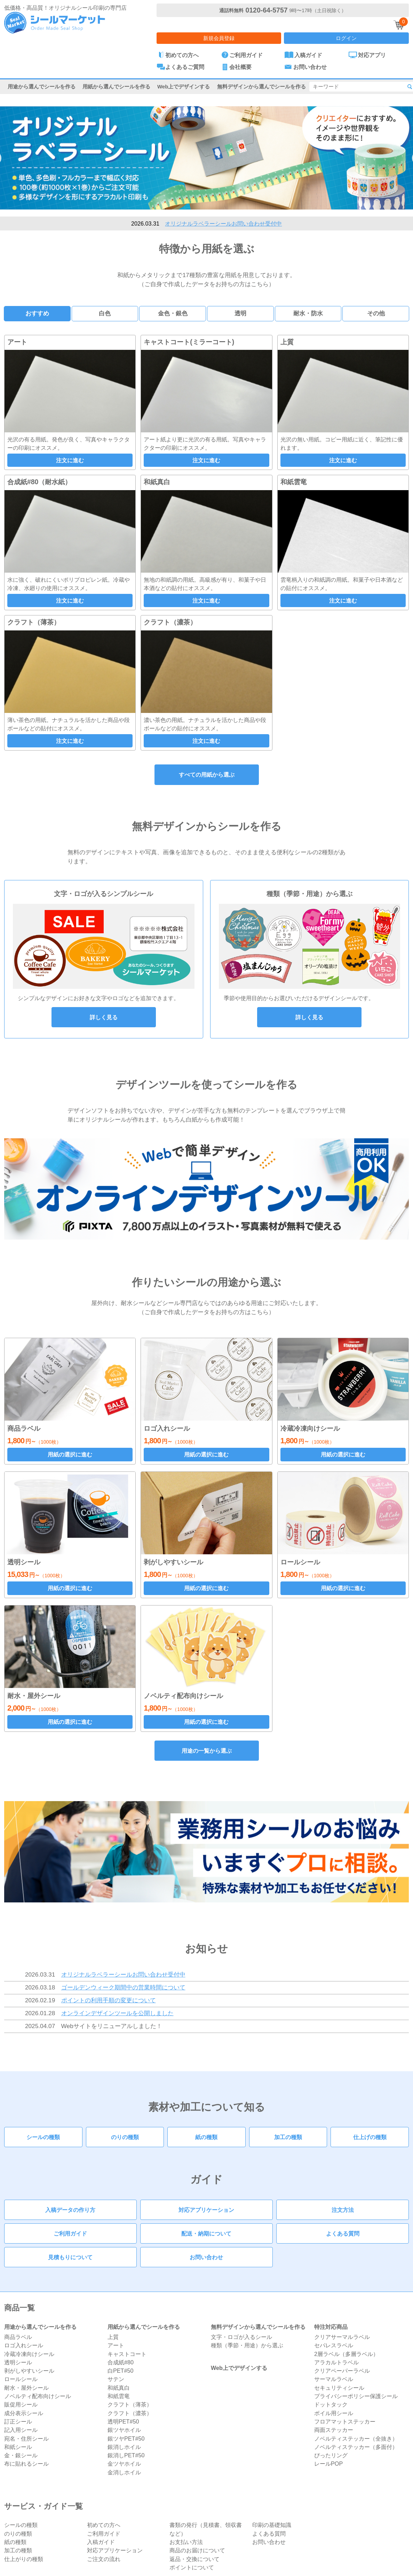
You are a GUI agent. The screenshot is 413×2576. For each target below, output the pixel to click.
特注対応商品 (331, 2327)
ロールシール (21, 2379)
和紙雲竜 (119, 2396)
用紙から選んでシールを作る (116, 86)
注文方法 (343, 2210)
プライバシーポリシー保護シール (356, 2396)
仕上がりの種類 (23, 2559)
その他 (376, 313)
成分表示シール (23, 2413)
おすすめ (37, 313)
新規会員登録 (219, 38)
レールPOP (328, 2463)
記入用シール (21, 2430)
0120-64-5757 (266, 10)
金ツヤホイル (124, 2463)
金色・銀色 (173, 313)
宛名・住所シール (26, 2438)
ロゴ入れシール (23, 2345)
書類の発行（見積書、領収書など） (205, 2529)
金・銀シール (21, 2455)
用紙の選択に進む (70, 1454)
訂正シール (18, 2421)
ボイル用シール (333, 2413)
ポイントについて (191, 2567)
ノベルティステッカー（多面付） (356, 2447)
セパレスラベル (333, 2345)
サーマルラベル (333, 2379)
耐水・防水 (308, 313)
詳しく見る (104, 1017)
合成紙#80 (121, 2362)
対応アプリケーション (206, 2210)
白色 (105, 313)
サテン (116, 2379)
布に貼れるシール (26, 2463)
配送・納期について (206, 2233)
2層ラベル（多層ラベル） (346, 2354)
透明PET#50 (123, 2421)
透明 (240, 313)
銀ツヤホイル (124, 2430)
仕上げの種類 (370, 2137)
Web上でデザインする (183, 86)
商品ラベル (18, 2337)
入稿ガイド (101, 2542)
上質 (113, 2337)
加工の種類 (288, 2137)
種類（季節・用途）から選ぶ (247, 2345)
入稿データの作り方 (70, 2210)
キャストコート (127, 2354)
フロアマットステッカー (344, 2421)
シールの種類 (43, 2137)
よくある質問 (342, 2233)
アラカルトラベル (336, 2362)
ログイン (346, 38)
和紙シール (18, 2447)
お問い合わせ (206, 2257)
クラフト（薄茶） (130, 2404)
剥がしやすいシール (29, 2370)
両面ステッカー (333, 2430)
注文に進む (70, 460)
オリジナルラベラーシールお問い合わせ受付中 (223, 223)
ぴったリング (331, 2455)
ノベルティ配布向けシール (37, 2396)
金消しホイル (124, 2472)
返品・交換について (194, 2559)
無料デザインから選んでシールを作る (261, 86)
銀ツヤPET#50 (126, 2438)
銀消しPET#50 (126, 2455)
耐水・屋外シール (26, 2388)
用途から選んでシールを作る (42, 86)
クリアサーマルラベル (342, 2337)
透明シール (18, 2362)
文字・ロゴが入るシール (241, 2337)
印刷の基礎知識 (271, 2525)
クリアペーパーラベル (342, 2370)
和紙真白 (119, 2388)
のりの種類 (125, 2137)
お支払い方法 (186, 2542)
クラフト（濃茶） (130, 2413)
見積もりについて (70, 2257)
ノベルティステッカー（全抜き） (356, 2438)
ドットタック (331, 2404)
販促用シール (21, 2404)
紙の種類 (206, 2137)
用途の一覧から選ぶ (207, 1751)
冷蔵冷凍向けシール (29, 2354)
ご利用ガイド (70, 2233)
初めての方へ (103, 2525)
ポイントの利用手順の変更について (108, 2000)
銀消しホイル (124, 2447)
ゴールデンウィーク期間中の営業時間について (123, 1987)
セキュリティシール (339, 2388)
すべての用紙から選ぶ (207, 774)
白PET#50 (121, 2370)
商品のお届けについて (197, 2550)
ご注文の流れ (103, 2559)
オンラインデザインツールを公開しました (117, 2013)
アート (116, 2345)
